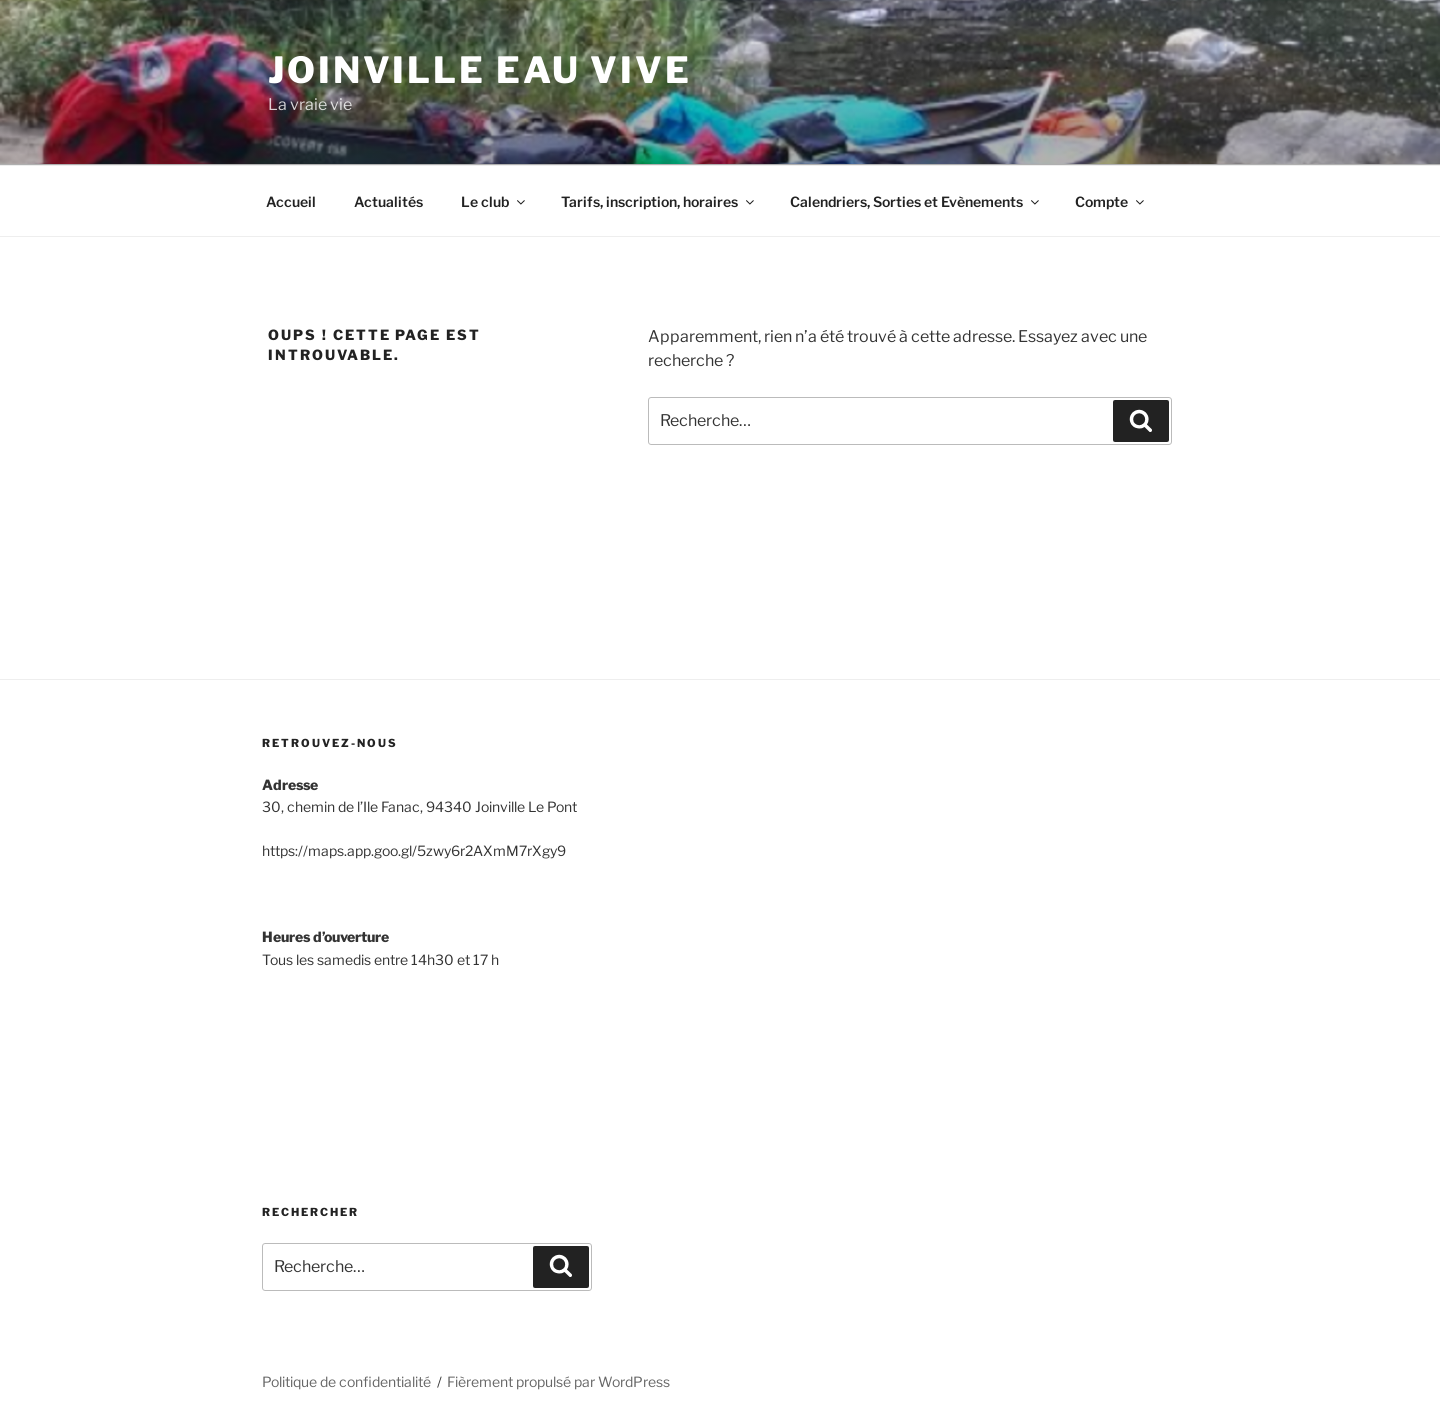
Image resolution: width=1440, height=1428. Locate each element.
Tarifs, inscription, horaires (659, 201)
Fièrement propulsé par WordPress (558, 1381)
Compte (1111, 201)
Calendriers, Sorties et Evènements (916, 201)
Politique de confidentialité (346, 1381)
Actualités (388, 201)
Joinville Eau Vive (480, 70)
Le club (494, 201)
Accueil (291, 201)
